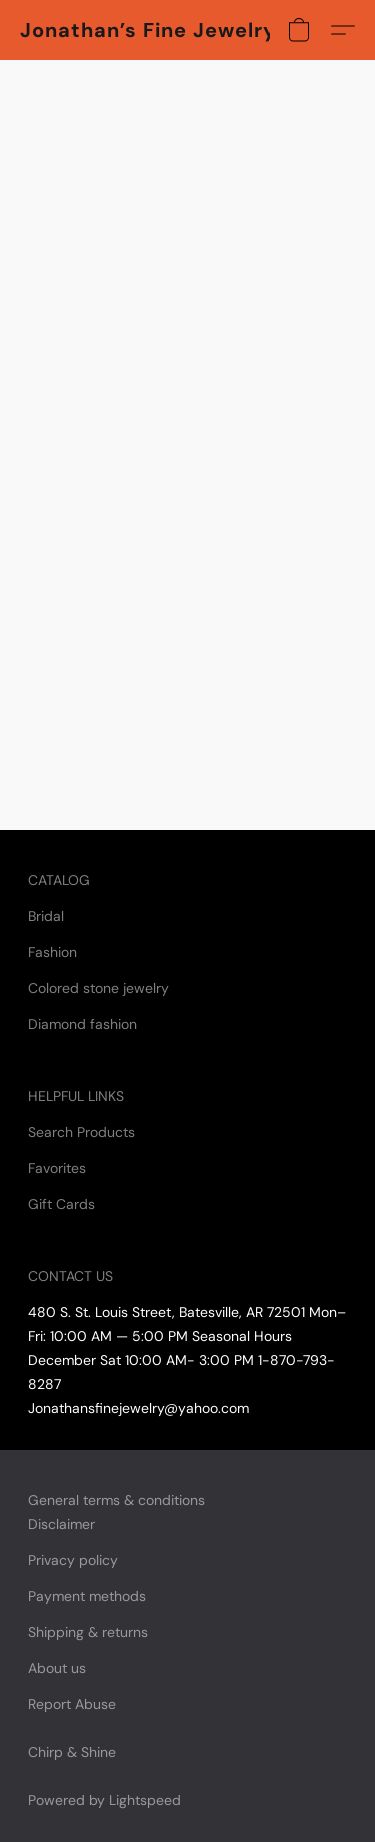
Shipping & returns (88, 1632)
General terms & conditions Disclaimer (116, 1512)
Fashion (52, 952)
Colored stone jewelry (98, 988)
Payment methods (87, 1596)
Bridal (46, 916)
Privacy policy (73, 1560)
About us (57, 1668)
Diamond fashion (82, 1024)
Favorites (57, 1168)
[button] (145, 30)
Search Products (81, 1132)
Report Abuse (72, 1704)
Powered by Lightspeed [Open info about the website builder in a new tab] (104, 1800)
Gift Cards (61, 1204)
